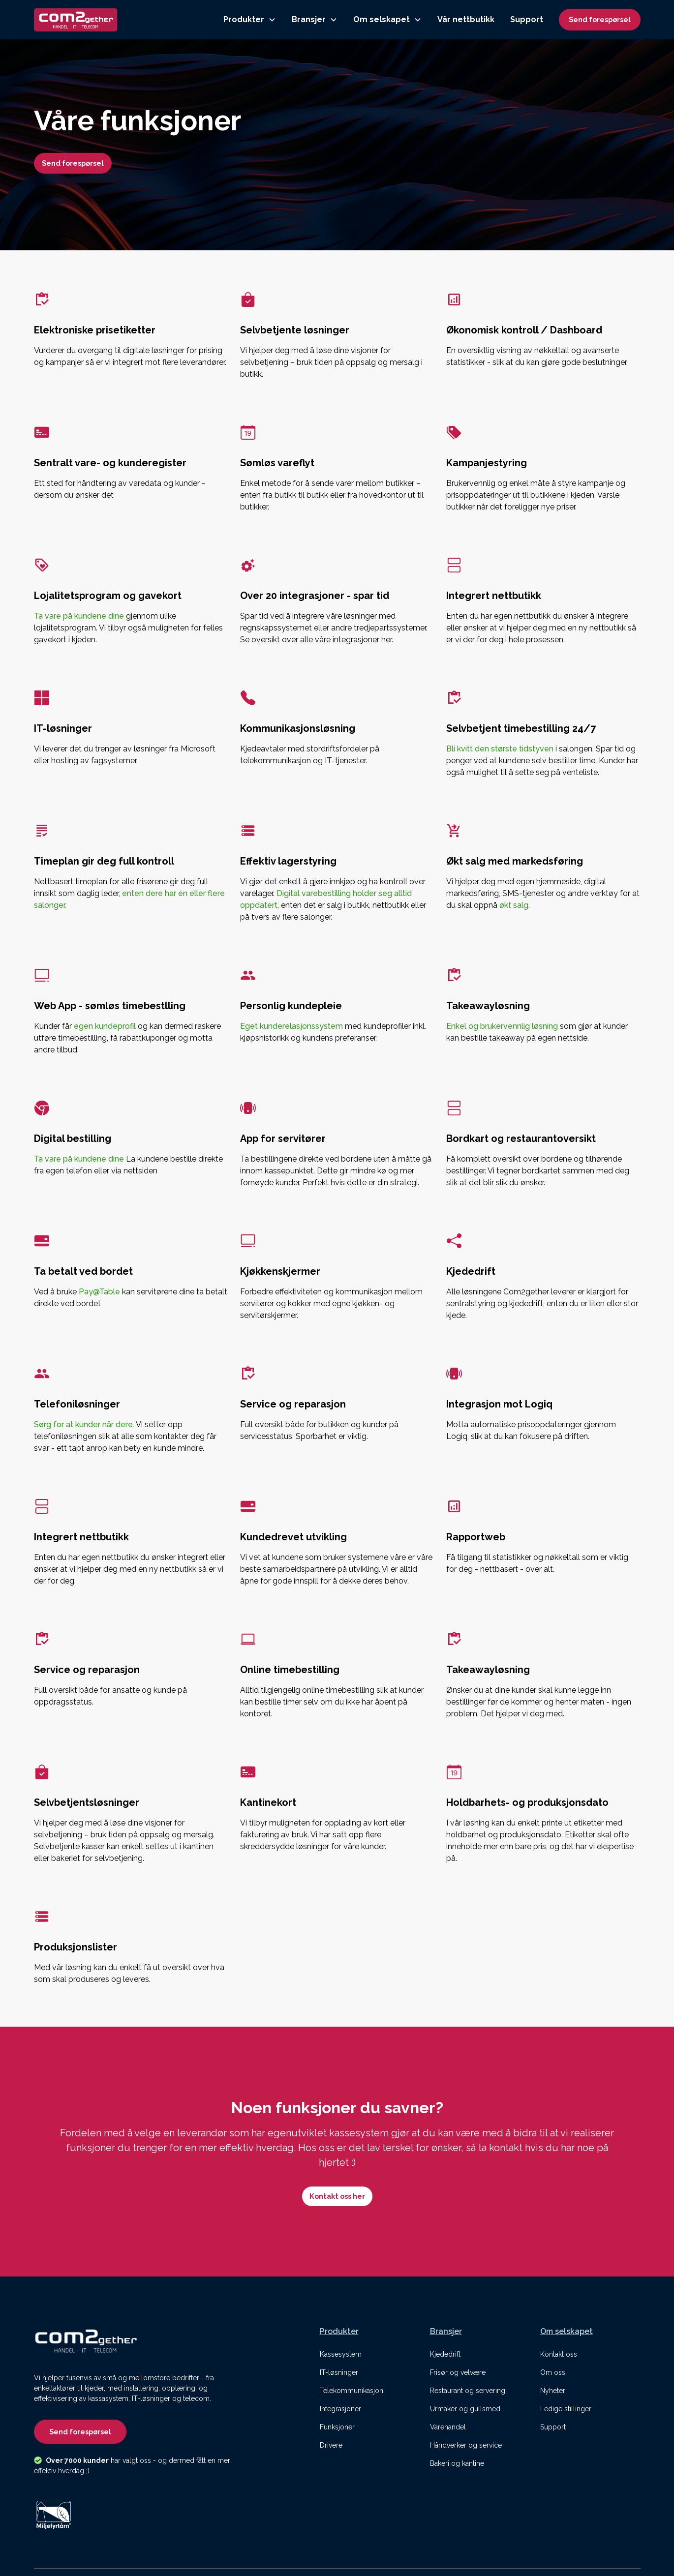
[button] (249, 20)
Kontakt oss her (337, 2196)
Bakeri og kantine (457, 2463)
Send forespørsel (600, 19)
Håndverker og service (466, 2445)
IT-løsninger (339, 2372)
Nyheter (552, 2391)
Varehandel (448, 2427)
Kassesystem (341, 2354)
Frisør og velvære (458, 2372)
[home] (76, 19)
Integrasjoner (340, 2409)
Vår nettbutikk (465, 19)
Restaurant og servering (467, 2391)
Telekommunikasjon (351, 2391)
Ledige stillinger (565, 2409)
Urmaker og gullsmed (465, 2409)
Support (526, 19)
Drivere (331, 2445)
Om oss (552, 2372)
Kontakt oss (558, 2354)
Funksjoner (337, 2427)
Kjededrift (445, 2354)
